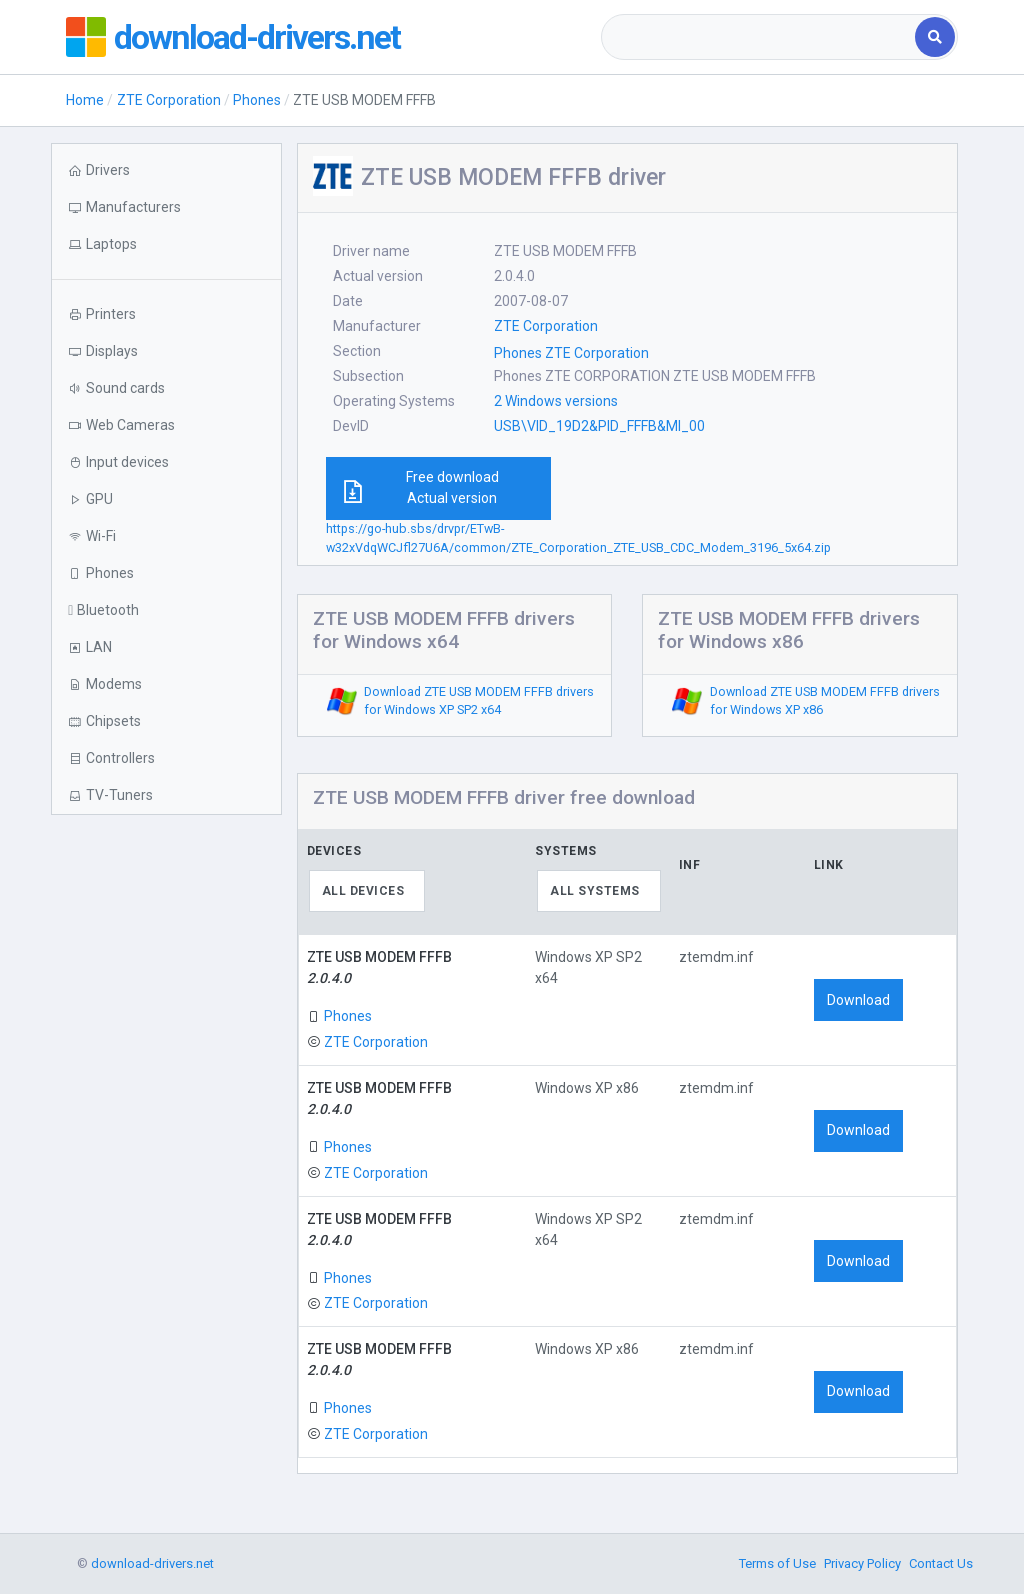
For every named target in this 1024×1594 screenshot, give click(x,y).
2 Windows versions (556, 401)
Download (858, 1000)
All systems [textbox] (595, 891)
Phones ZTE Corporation (571, 353)
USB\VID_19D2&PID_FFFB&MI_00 (599, 426)
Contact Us (941, 1563)
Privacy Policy (862, 1563)
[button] (166, 244)
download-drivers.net (264, 37)
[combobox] (760, 37)
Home (85, 100)
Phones (257, 100)
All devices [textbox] (363, 891)
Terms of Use (777, 1563)
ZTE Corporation (169, 100)
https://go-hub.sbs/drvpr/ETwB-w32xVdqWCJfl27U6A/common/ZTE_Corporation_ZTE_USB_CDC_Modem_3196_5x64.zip (578, 538)
